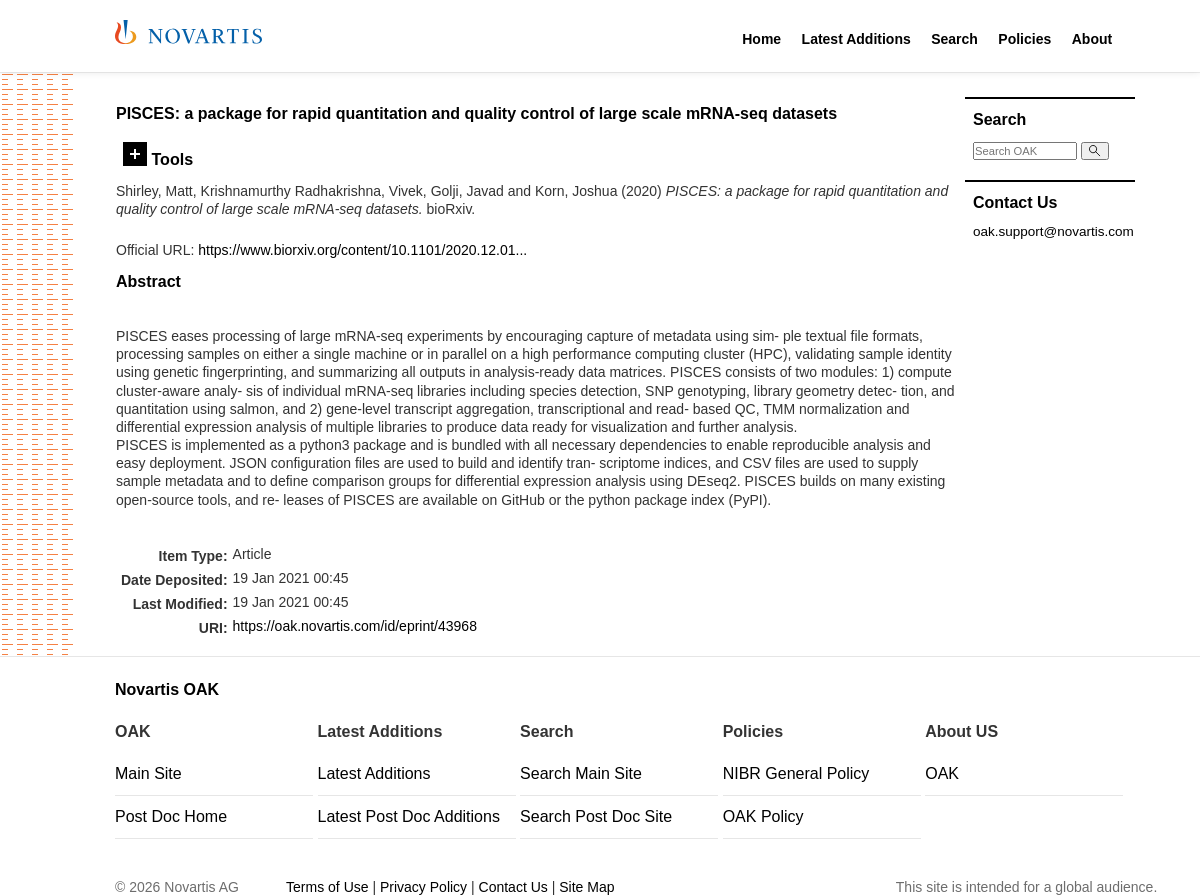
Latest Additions (856, 39)
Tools (158, 159)
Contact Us (513, 887)
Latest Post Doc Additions (409, 816)
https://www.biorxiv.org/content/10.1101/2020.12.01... (362, 250)
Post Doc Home (171, 816)
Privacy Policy (423, 887)
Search (954, 39)
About (1092, 39)
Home (761, 39)
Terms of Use (327, 887)
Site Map (586, 887)
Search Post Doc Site (596, 816)
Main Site (148, 773)
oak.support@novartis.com (1053, 231)
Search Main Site (581, 773)
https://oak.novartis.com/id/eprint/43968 (355, 626)
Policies (1024, 39)
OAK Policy (763, 816)
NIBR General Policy (796, 773)
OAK (942, 773)
